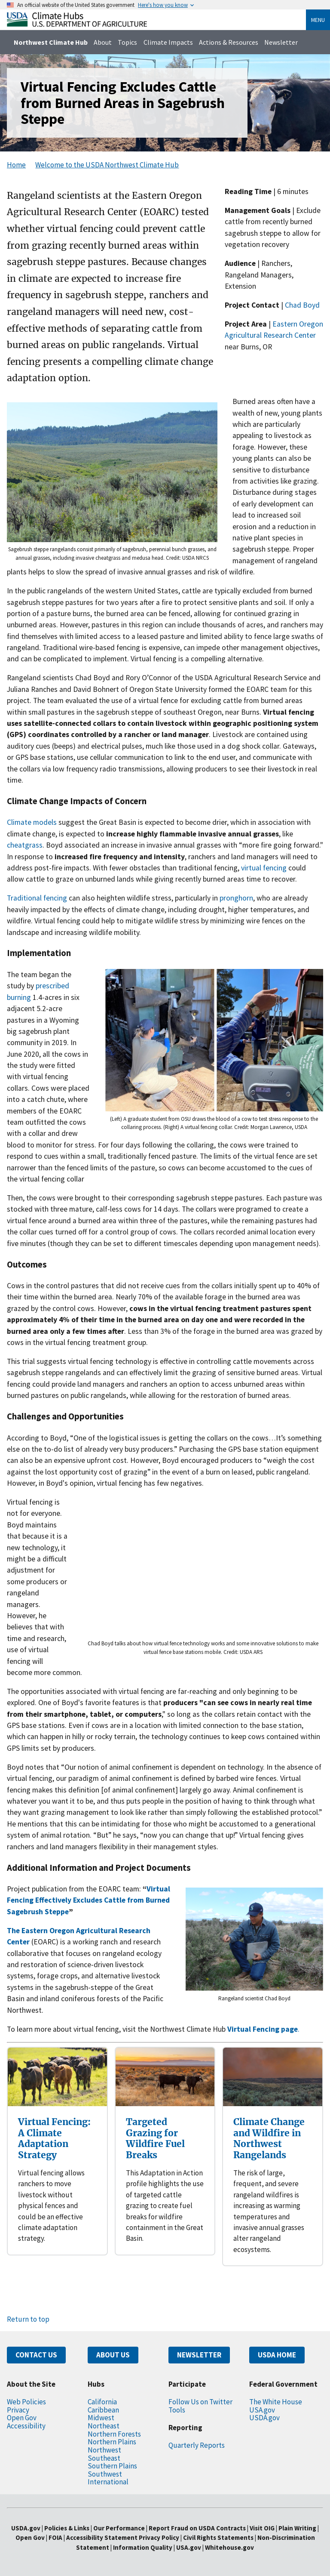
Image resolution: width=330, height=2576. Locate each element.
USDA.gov (264, 2417)
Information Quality (142, 2547)
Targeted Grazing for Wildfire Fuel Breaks (155, 2138)
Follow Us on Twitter (200, 2401)
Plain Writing (298, 2528)
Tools (176, 2410)
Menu (318, 20)
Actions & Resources (228, 42)
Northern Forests (114, 2434)
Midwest (101, 2417)
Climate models (32, 822)
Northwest (104, 2450)
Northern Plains (112, 2441)
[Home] (77, 24)
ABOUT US (113, 2355)
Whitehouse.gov (229, 2547)
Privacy (18, 2410)
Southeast (104, 2458)
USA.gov (262, 2410)
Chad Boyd (302, 305)
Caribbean (103, 2410)
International (108, 2482)
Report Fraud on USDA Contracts (197, 2528)
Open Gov (22, 2417)
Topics (127, 42)
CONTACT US (36, 2355)
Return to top (28, 2319)
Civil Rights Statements (219, 2537)
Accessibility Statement (102, 2537)
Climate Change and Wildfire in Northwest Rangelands (269, 2138)
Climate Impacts (168, 42)
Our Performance (119, 2528)
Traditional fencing (37, 898)
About (103, 42)
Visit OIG (262, 2528)
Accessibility (26, 2426)
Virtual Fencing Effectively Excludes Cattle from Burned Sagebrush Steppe (88, 1900)
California (102, 2401)
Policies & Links (66, 2528)
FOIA (55, 2537)
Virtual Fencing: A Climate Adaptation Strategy (54, 2138)
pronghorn (236, 898)
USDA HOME (277, 2355)
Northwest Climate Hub (51, 42)
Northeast (103, 2426)
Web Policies (26, 2401)
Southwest (105, 2474)
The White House (275, 2401)
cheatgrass (25, 845)
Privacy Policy (159, 2537)
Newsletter (281, 42)
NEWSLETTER (199, 2355)
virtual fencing (263, 868)
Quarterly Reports (196, 2445)
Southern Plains (112, 2466)
